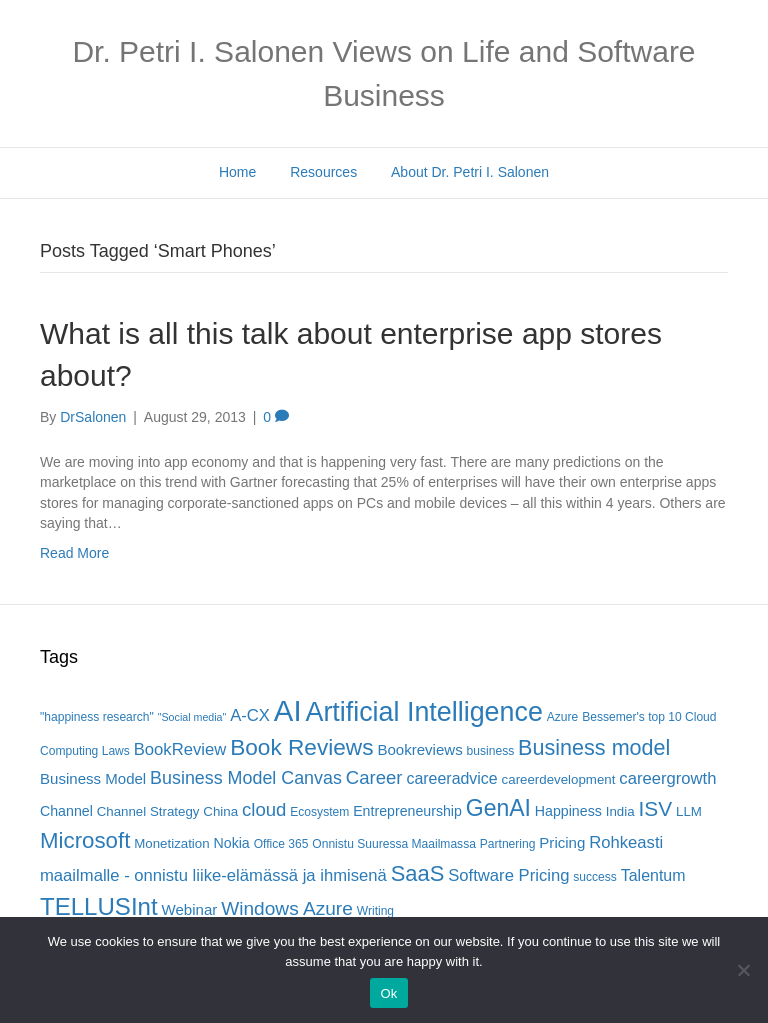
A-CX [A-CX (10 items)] (250, 715)
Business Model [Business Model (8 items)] (93, 778)
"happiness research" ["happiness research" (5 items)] (97, 717)
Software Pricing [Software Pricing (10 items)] (508, 875)
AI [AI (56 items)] (288, 710)
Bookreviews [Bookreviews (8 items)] (419, 749)
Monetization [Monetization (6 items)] (171, 843)
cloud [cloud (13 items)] (264, 809)
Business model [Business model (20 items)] (594, 747)
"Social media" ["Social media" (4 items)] (192, 717)
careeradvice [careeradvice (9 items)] (451, 778)
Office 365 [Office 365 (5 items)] (281, 844)
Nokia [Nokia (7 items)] (232, 843)
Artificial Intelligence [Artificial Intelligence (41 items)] (423, 712)
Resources (323, 172)
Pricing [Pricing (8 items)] (562, 842)
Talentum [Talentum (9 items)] (653, 875)
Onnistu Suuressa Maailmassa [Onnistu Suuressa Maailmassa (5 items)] (394, 844)
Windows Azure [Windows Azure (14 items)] (287, 908)
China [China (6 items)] (220, 811)
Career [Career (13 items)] (374, 777)
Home (237, 172)
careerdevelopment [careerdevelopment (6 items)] (559, 779)
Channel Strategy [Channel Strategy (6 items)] (148, 811)
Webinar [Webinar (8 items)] (190, 909)
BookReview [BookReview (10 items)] (180, 749)
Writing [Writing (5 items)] (375, 911)
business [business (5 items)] (491, 751)
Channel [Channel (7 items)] (66, 811)
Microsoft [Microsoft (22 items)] (85, 840)
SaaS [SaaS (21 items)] (418, 873)
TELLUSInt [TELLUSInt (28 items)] (99, 906)
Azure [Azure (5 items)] (563, 717)
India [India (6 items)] (620, 811)
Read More (74, 553)
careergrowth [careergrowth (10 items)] (667, 778)
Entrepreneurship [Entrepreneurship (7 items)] (407, 811)
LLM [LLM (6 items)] (689, 811)
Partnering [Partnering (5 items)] (508, 844)
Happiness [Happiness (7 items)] (568, 811)
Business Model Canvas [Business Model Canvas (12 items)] (246, 778)
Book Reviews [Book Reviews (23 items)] (301, 747)
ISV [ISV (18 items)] (655, 808)
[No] (743, 970)
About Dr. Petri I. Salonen (470, 172)
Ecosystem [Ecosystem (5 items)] (319, 812)
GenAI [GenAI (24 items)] (498, 808)
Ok (388, 993)
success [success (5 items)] (595, 877)
